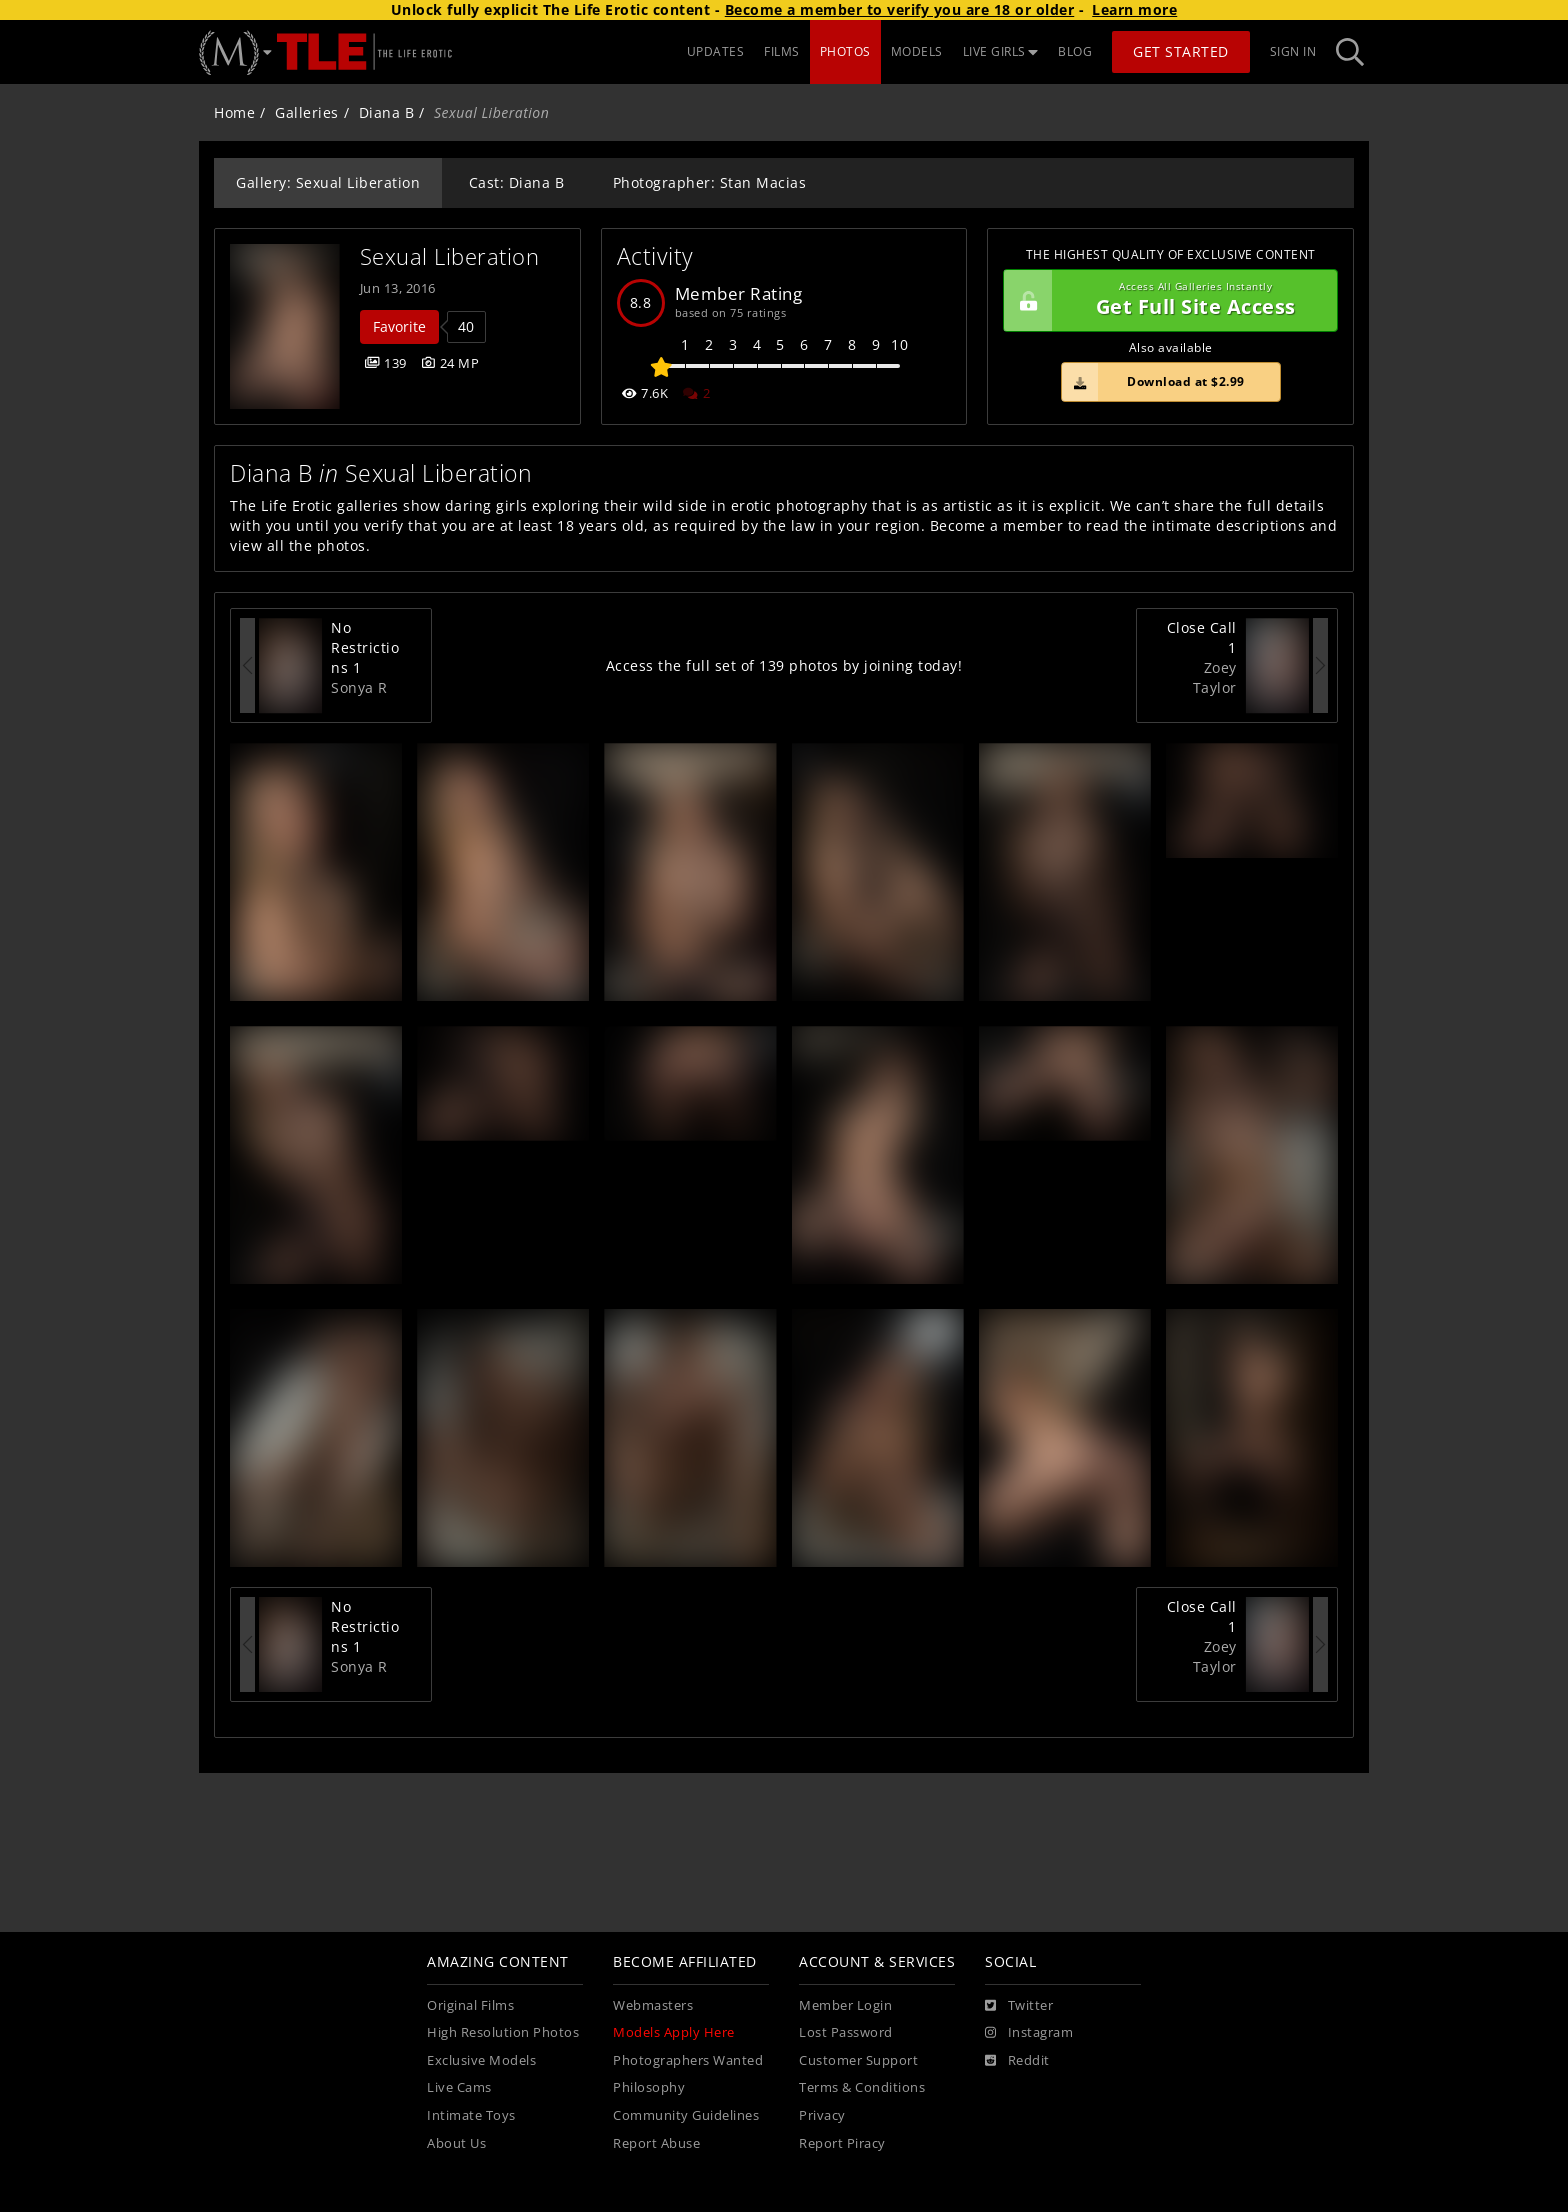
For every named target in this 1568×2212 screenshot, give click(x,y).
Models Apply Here (674, 2032)
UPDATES (716, 51)
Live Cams (459, 2087)
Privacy (822, 2115)
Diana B (387, 112)
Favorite (399, 326)
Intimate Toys (471, 2115)
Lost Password (846, 2032)
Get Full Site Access (1165, 301)
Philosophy (649, 2087)
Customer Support (858, 2060)
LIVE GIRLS (1001, 51)
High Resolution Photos (503, 2032)
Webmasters (653, 2005)
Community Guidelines (686, 2115)
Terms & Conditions (862, 2087)
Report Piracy (842, 2143)
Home (234, 112)
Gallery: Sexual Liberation (328, 182)
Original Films (470, 2005)
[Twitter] (1019, 2006)
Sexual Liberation (450, 256)
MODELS (917, 51)
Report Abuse (656, 2143)
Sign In (1293, 51)
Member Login (845, 2005)
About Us (456, 2143)
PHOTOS (845, 51)
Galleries (307, 112)
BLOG (1075, 51)
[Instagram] (1029, 2033)
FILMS (782, 51)
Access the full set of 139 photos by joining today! (784, 665)
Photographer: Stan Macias (710, 182)
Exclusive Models (481, 2060)
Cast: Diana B (517, 182)
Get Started (1181, 51)
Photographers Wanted (688, 2060)
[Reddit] (1017, 2061)
